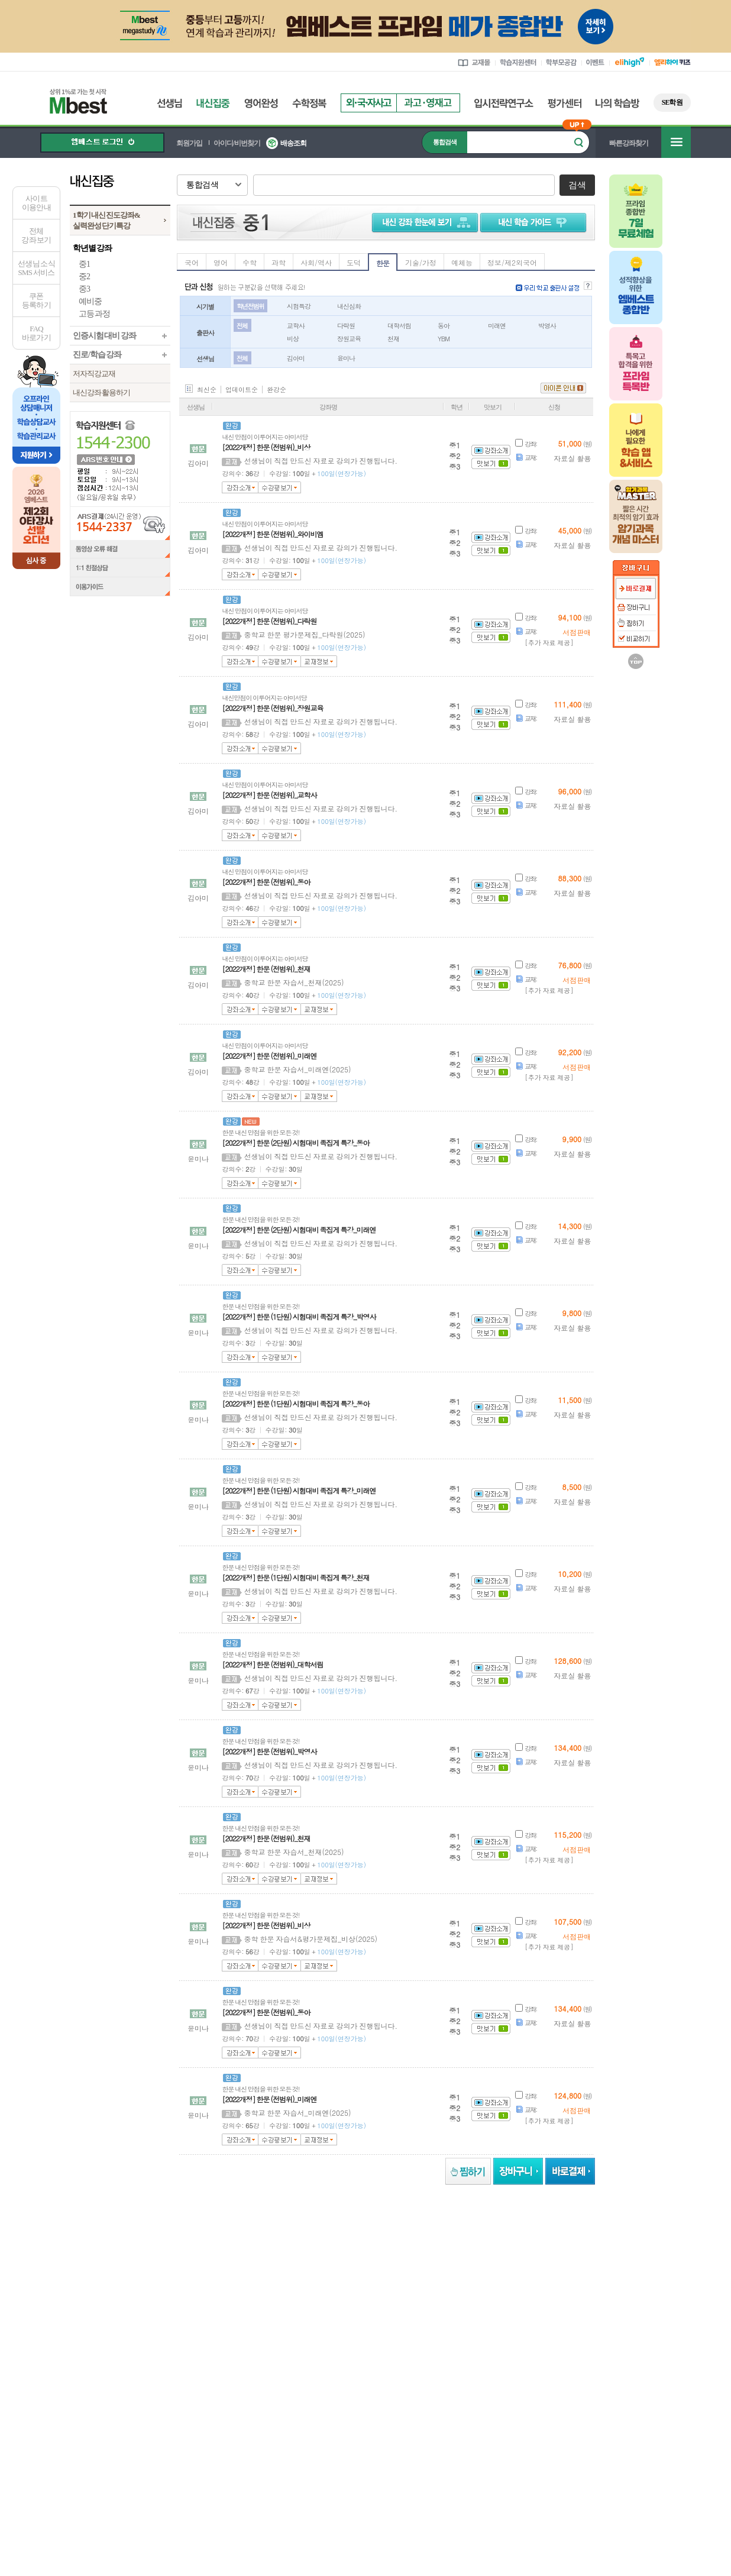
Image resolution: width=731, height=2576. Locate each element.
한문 (382, 263)
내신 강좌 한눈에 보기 (423, 221)
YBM (443, 338)
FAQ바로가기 (36, 333)
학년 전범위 (250, 306)
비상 (293, 338)
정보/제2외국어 (512, 262)
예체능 (462, 262)
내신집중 (213, 103)
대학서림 (399, 325)
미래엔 (497, 325)
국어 (192, 262)
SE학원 (672, 102)
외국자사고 (368, 102)
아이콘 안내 (563, 388)
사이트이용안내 (36, 203)
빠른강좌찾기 (628, 143)
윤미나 (346, 358)
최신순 (206, 389)
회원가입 (189, 143)
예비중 (90, 301)
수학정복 (309, 103)
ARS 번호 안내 (105, 459)
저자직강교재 (94, 373)
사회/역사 (316, 262)
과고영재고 (428, 102)
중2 (84, 276)
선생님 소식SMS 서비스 (36, 268)
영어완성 (261, 103)
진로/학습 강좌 (97, 354)
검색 (577, 185)
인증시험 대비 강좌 (104, 335)
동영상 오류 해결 (120, 549)
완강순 (276, 389)
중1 (84, 264)
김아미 (296, 358)
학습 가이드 (534, 221)
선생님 (169, 103)
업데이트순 (241, 389)
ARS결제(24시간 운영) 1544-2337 (120, 523)
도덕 (354, 262)
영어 (221, 262)
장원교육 (349, 338)
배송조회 (293, 143)
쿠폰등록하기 (36, 300)
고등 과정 (94, 313)
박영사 (547, 325)
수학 (249, 262)
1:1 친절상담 (120, 568)
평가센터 (564, 103)
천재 (393, 338)
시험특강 (298, 306)
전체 (242, 325)
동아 (443, 325)
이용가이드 (120, 588)
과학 (278, 262)
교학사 (296, 325)
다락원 (346, 325)
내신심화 (349, 306)
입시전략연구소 (503, 103)
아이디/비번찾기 (237, 143)
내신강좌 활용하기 (101, 392)
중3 (84, 289)
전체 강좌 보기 (36, 235)
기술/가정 (420, 262)
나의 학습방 (617, 103)
